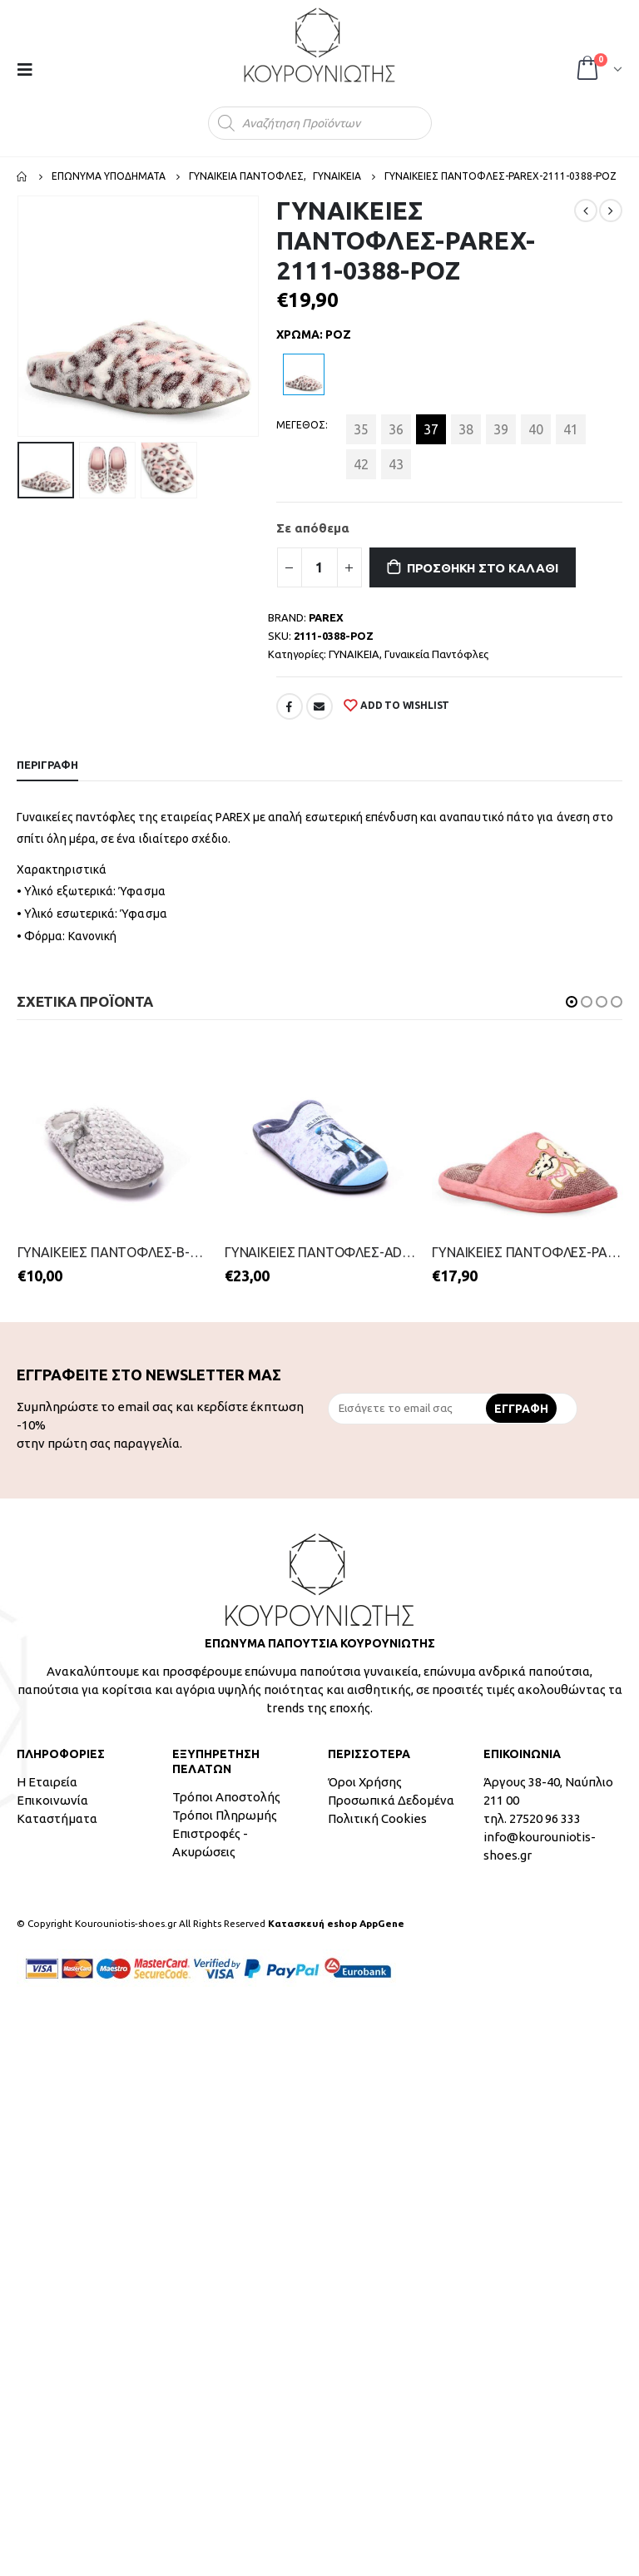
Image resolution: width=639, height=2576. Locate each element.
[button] (571, 1002)
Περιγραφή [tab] (47, 764)
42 (361, 464)
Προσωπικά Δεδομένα (391, 1800)
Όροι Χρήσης (365, 1782)
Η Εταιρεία (47, 1782)
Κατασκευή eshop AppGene (336, 1923)
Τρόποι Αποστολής (226, 1797)
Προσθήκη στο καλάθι (482, 568)
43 (396, 464)
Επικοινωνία (52, 1800)
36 (396, 429)
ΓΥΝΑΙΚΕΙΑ (354, 654)
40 (535, 429)
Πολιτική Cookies (377, 1818)
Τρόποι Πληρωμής (224, 1815)
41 (570, 429)
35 (361, 429)
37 (431, 429)
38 (465, 429)
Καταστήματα (57, 1818)
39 (500, 429)
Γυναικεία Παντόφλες (436, 654)
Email (319, 706)
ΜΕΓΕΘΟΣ (300, 424)
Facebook (289, 706)
